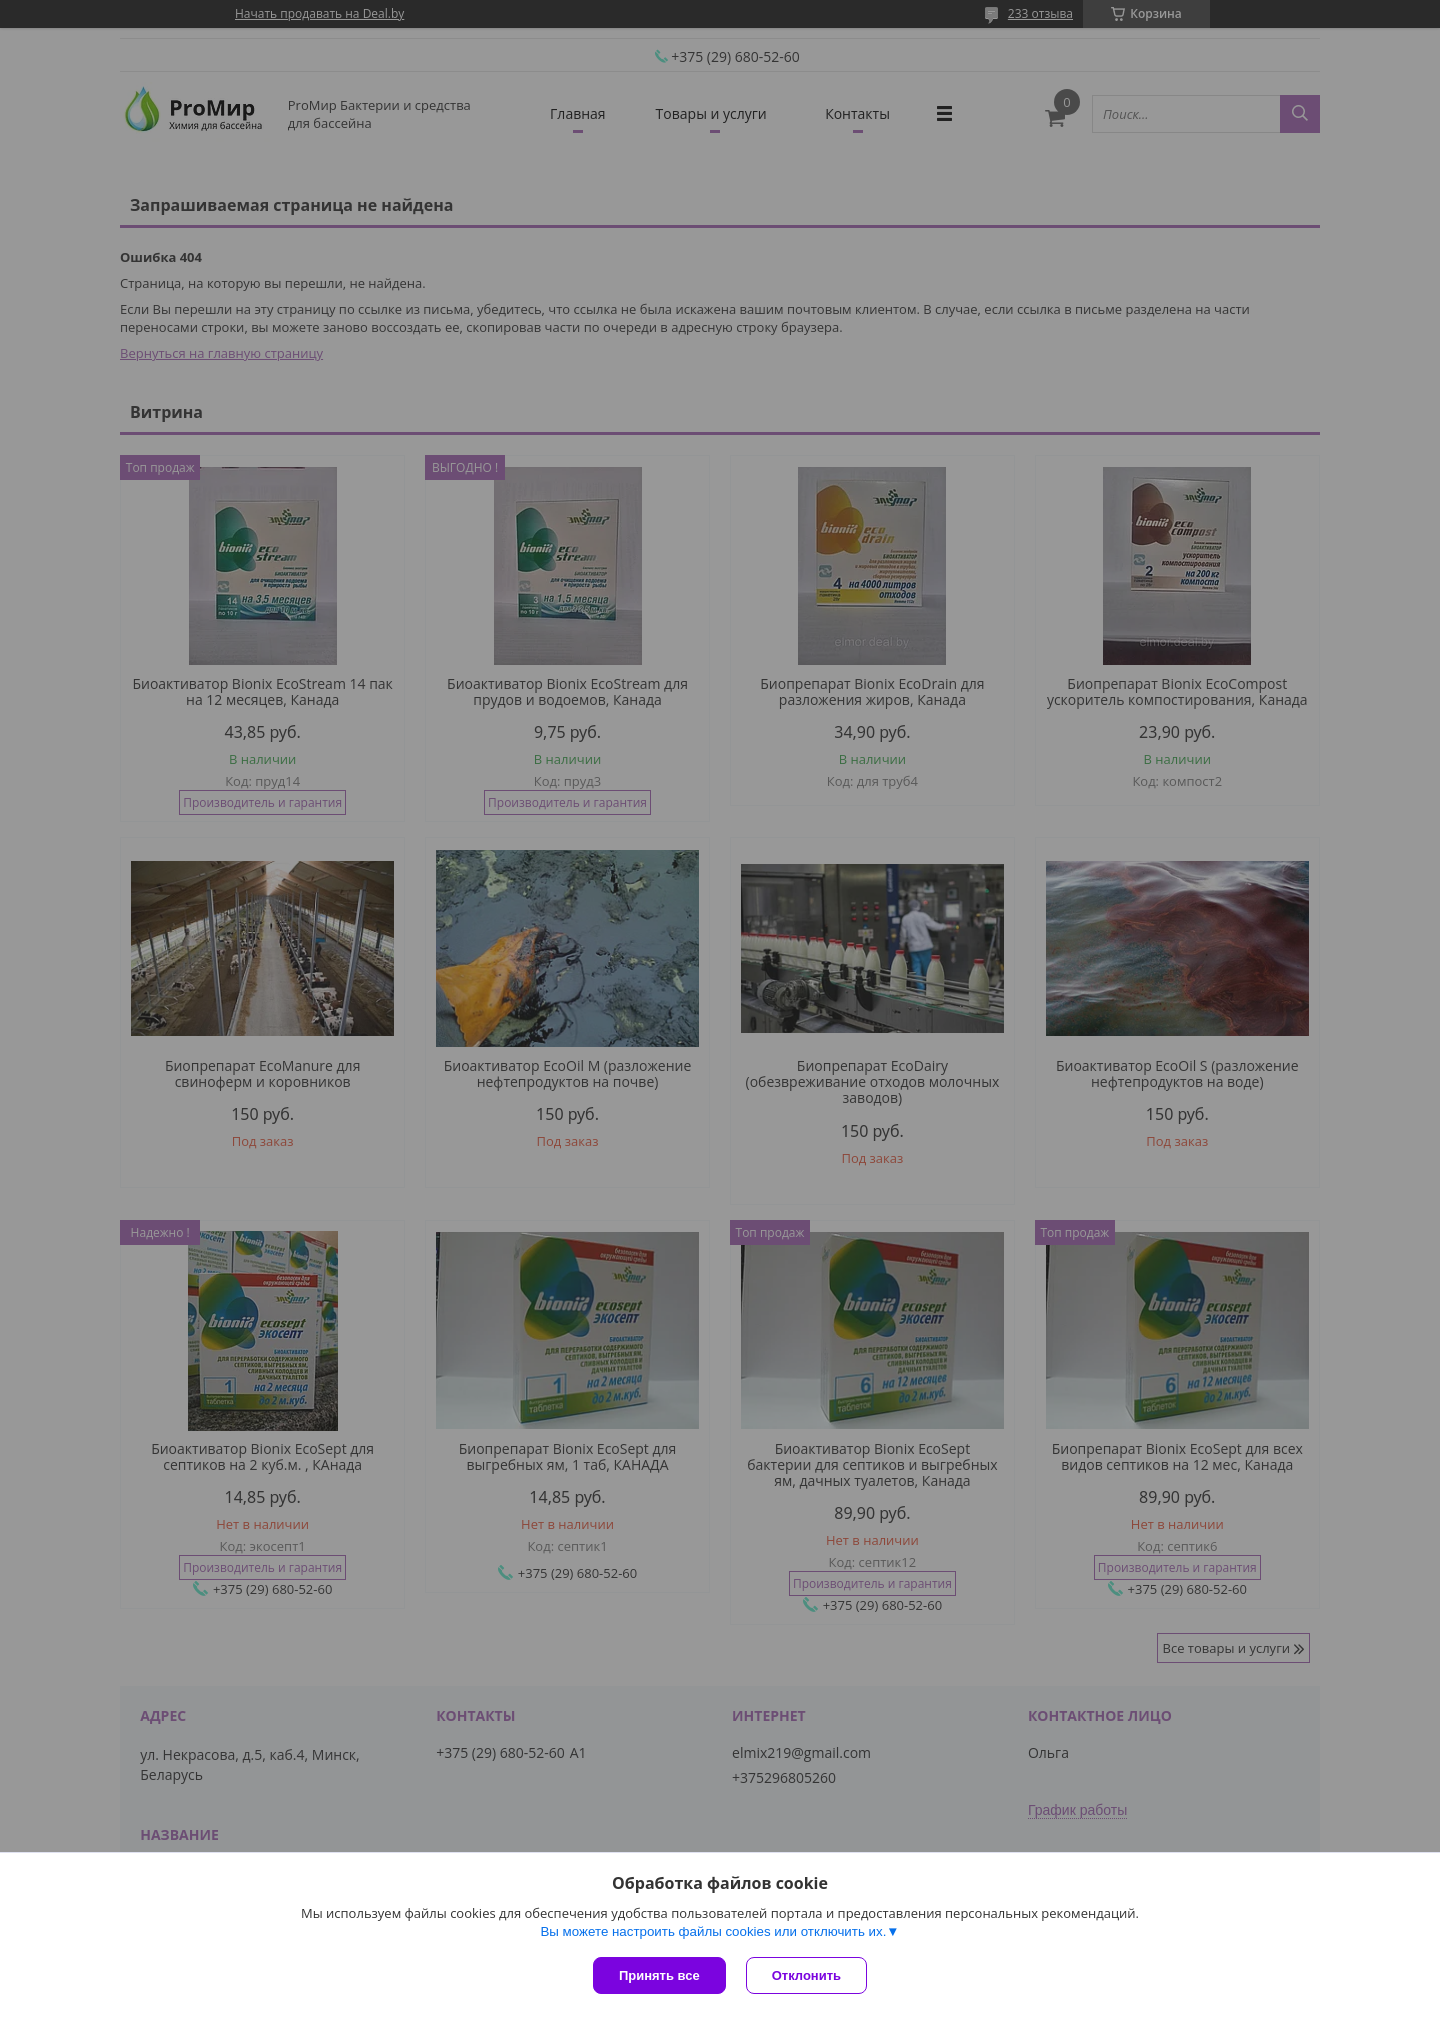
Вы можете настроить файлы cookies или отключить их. (713, 1931)
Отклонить (806, 1975)
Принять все (659, 1975)
